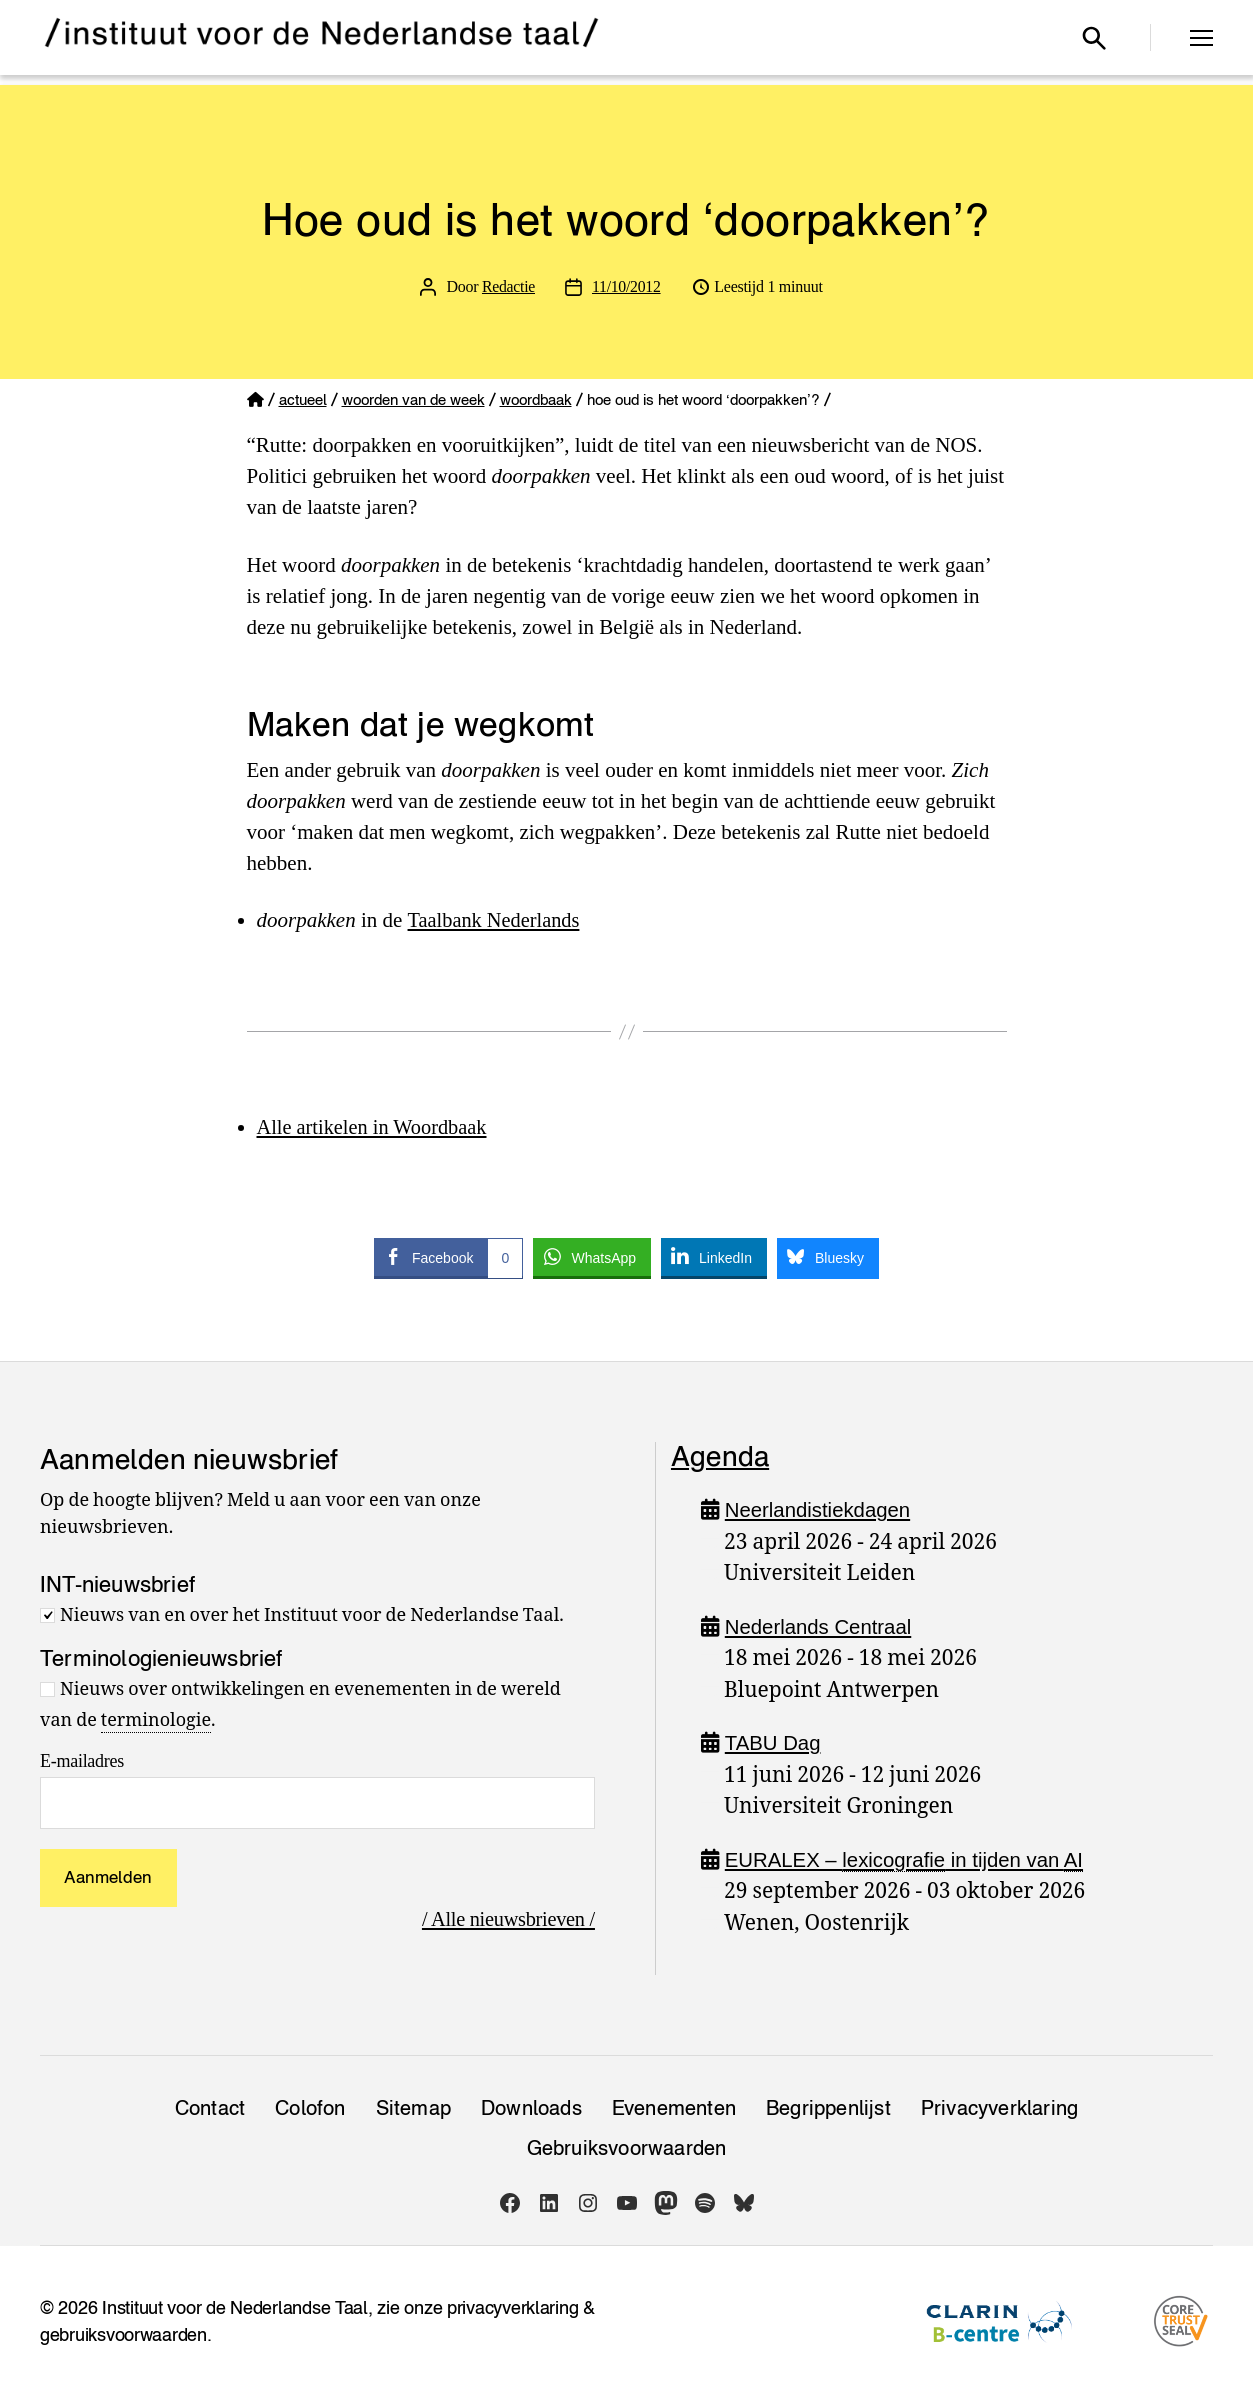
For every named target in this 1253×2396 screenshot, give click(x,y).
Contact (210, 2108)
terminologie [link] (156, 1720)
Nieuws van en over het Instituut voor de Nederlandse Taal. (312, 1615)
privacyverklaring (512, 2307)
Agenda (720, 1456)
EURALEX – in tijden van (910, 1860)
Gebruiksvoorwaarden (627, 2148)
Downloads (531, 2108)
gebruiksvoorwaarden (123, 2334)
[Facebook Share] (448, 1257)
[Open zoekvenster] (1094, 38)
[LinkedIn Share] (714, 1257)
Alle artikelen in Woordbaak (376, 1127)
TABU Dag (773, 1742)
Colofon (310, 2108)
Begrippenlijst (828, 2108)
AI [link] (1085, 1859)
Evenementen (674, 2108)
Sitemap (413, 2108)
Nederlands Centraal (821, 1626)
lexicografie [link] (899, 1859)
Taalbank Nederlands (496, 920)
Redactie (508, 286)
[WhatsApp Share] (592, 1257)
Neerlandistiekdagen (820, 1509)
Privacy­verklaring (999, 2108)
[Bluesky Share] (828, 1257)
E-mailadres (82, 1761)
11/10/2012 (627, 286)
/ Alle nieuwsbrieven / (505, 1919)
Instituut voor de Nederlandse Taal (235, 2307)
